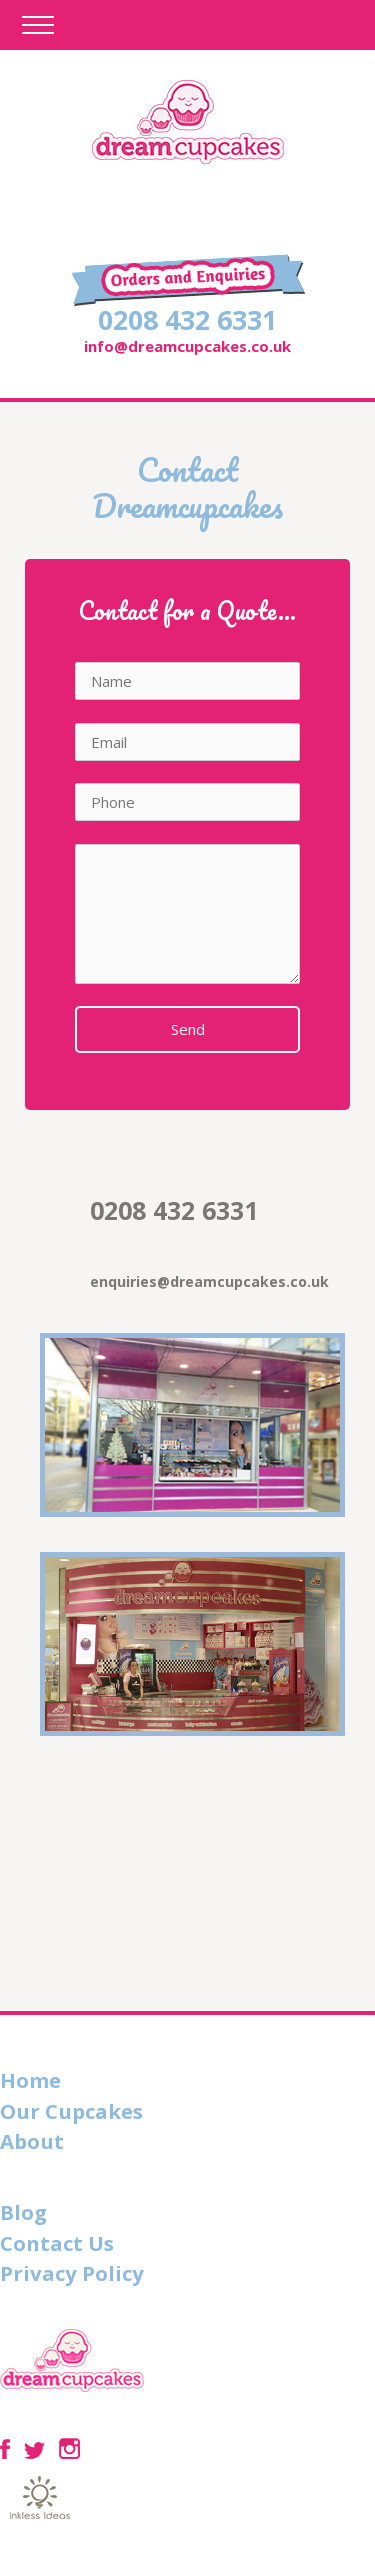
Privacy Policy (72, 2273)
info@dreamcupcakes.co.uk (187, 346)
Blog (23, 2212)
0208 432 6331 (187, 319)
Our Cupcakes (71, 2111)
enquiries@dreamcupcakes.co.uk (209, 1281)
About (32, 2141)
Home (30, 2080)
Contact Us (57, 2243)
